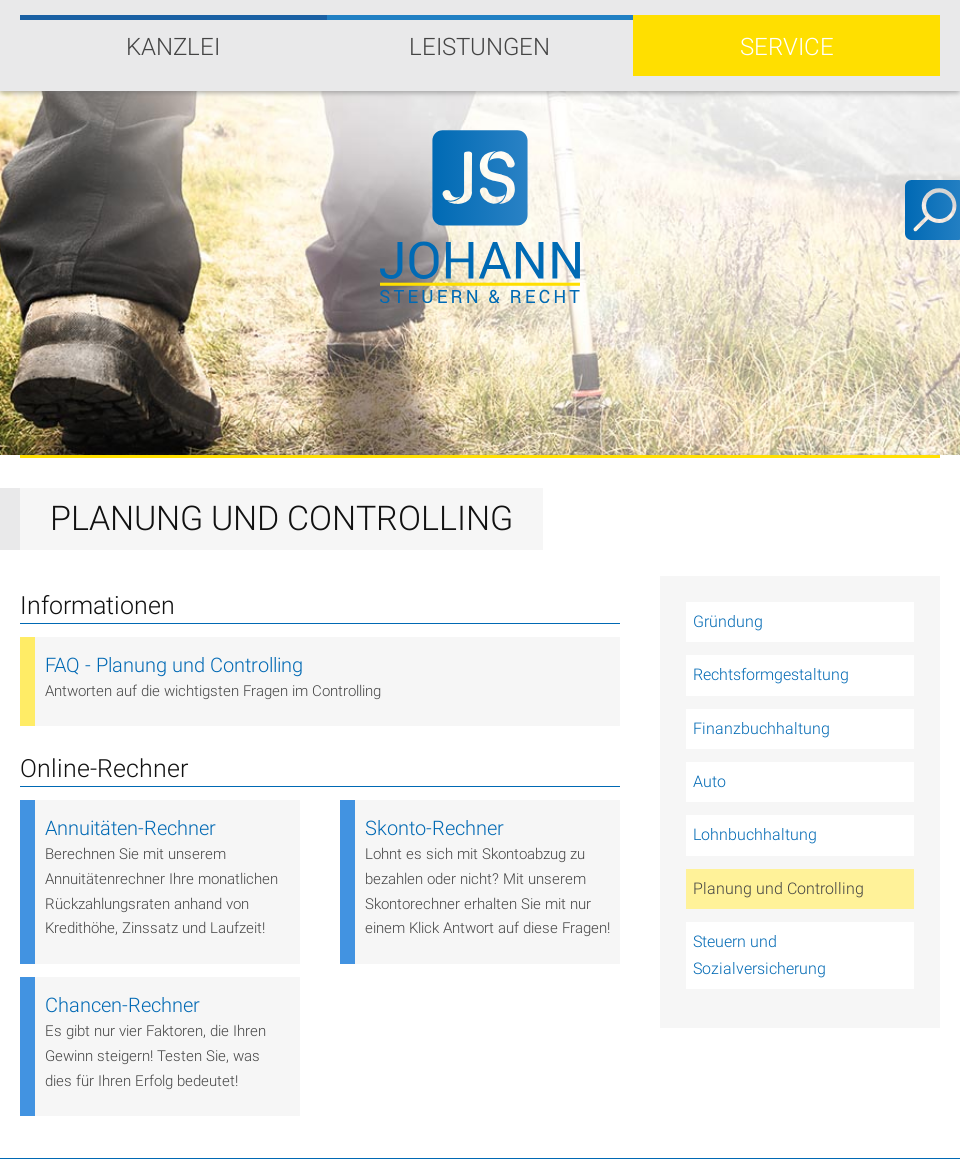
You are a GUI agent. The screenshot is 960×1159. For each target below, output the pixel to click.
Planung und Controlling (778, 888)
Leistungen (479, 47)
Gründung (728, 621)
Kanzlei (173, 47)
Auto (709, 781)
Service (787, 47)
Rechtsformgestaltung (771, 674)
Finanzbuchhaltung (761, 728)
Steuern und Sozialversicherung (759, 954)
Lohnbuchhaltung (755, 834)
